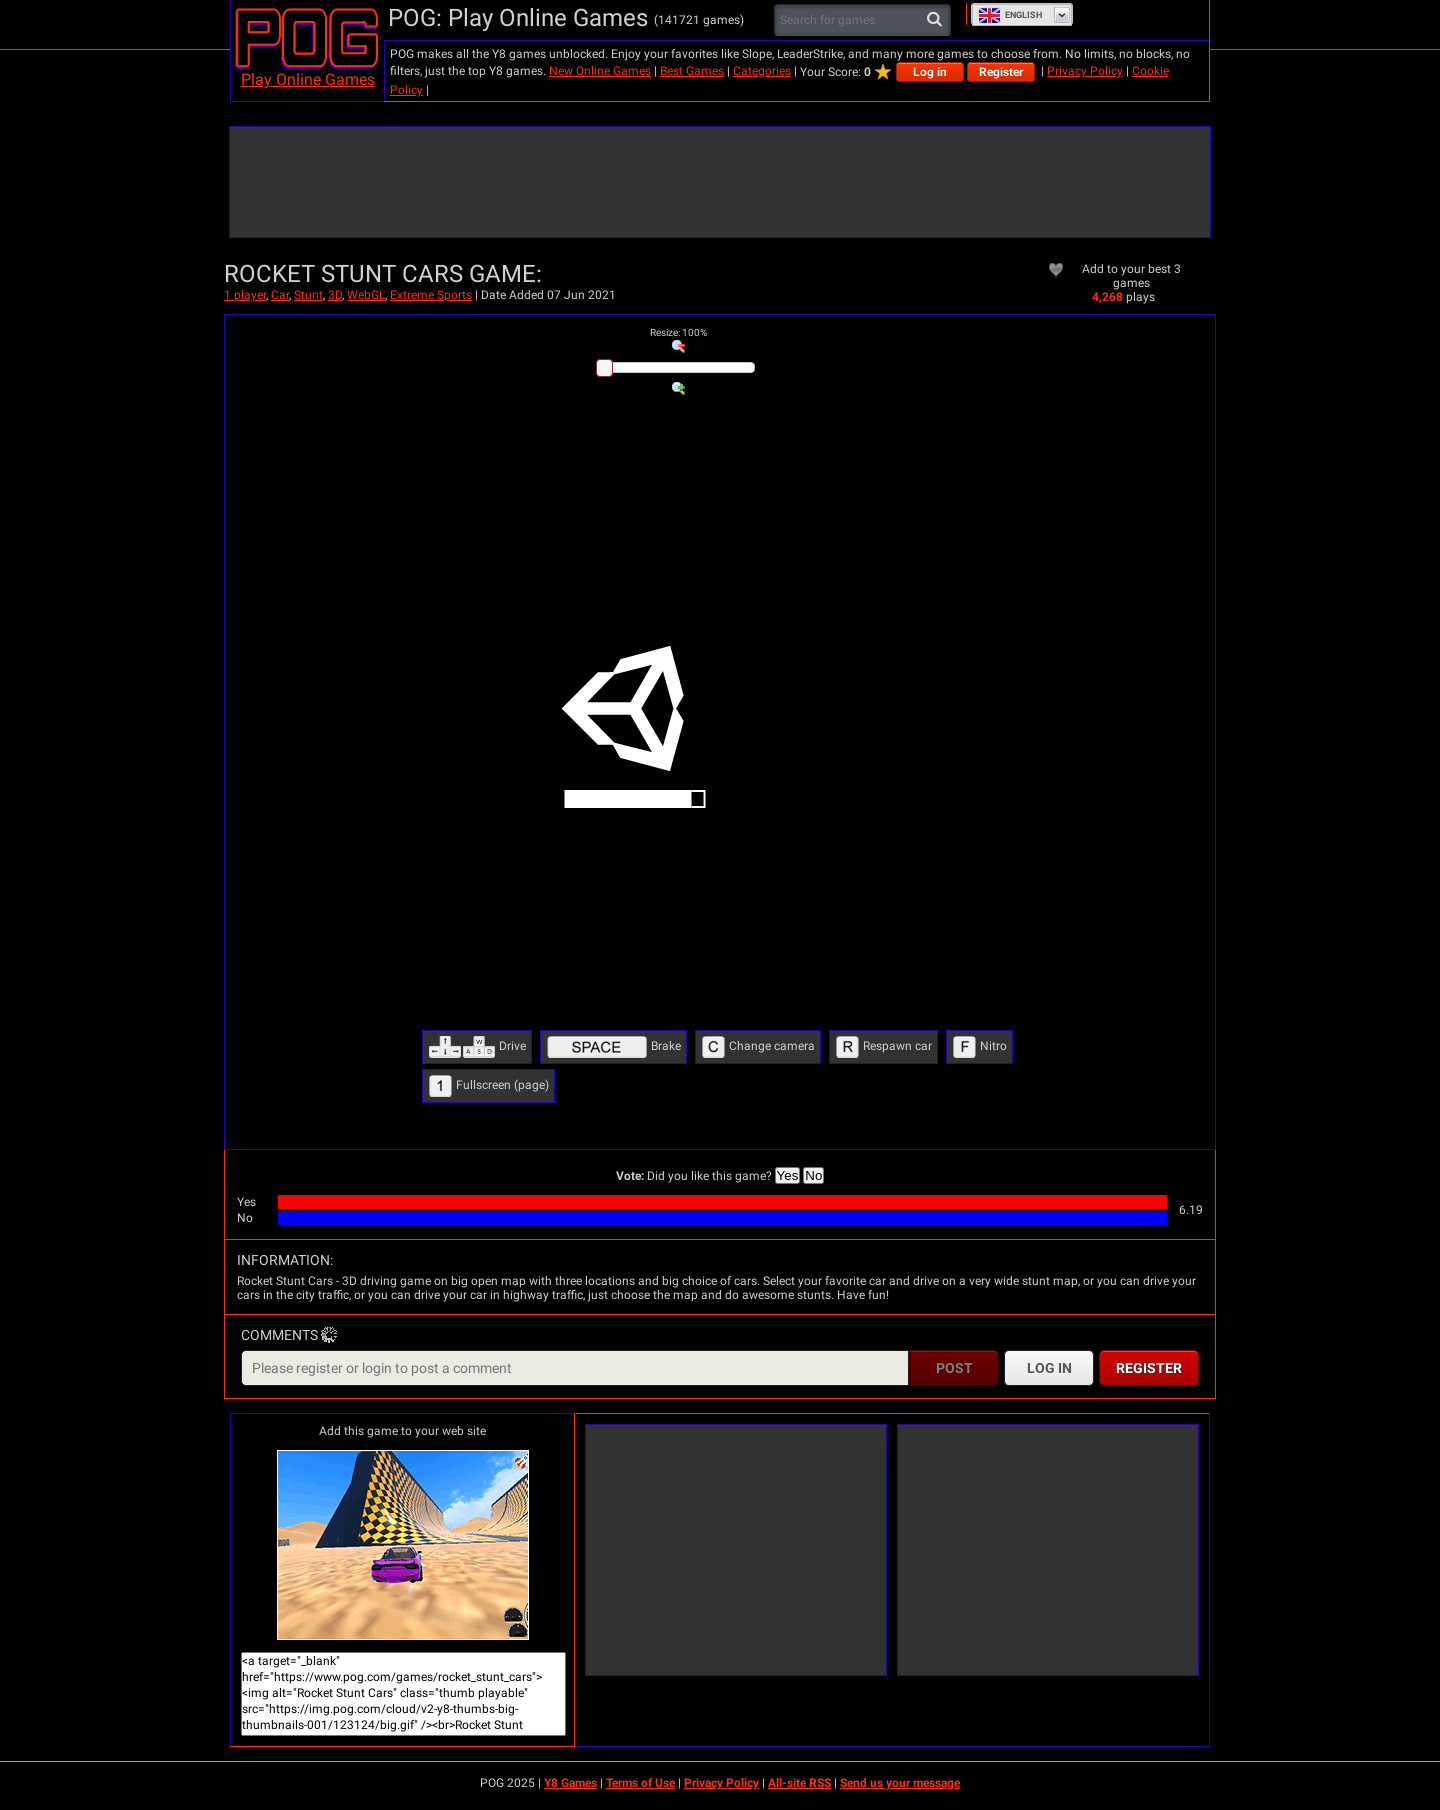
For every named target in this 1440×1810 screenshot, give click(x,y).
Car (280, 295)
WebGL (366, 295)
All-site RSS (799, 1783)
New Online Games (600, 71)
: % (678, 332)
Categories (762, 71)
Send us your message (900, 1783)
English (1010, 15)
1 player (245, 295)
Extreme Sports (431, 295)
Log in (930, 72)
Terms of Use (640, 1783)
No (813, 1175)
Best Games (692, 71)
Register (1001, 72)
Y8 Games (570, 1783)
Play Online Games (308, 79)
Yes (788, 1175)
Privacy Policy (1085, 71)
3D (335, 295)
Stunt (308, 295)
